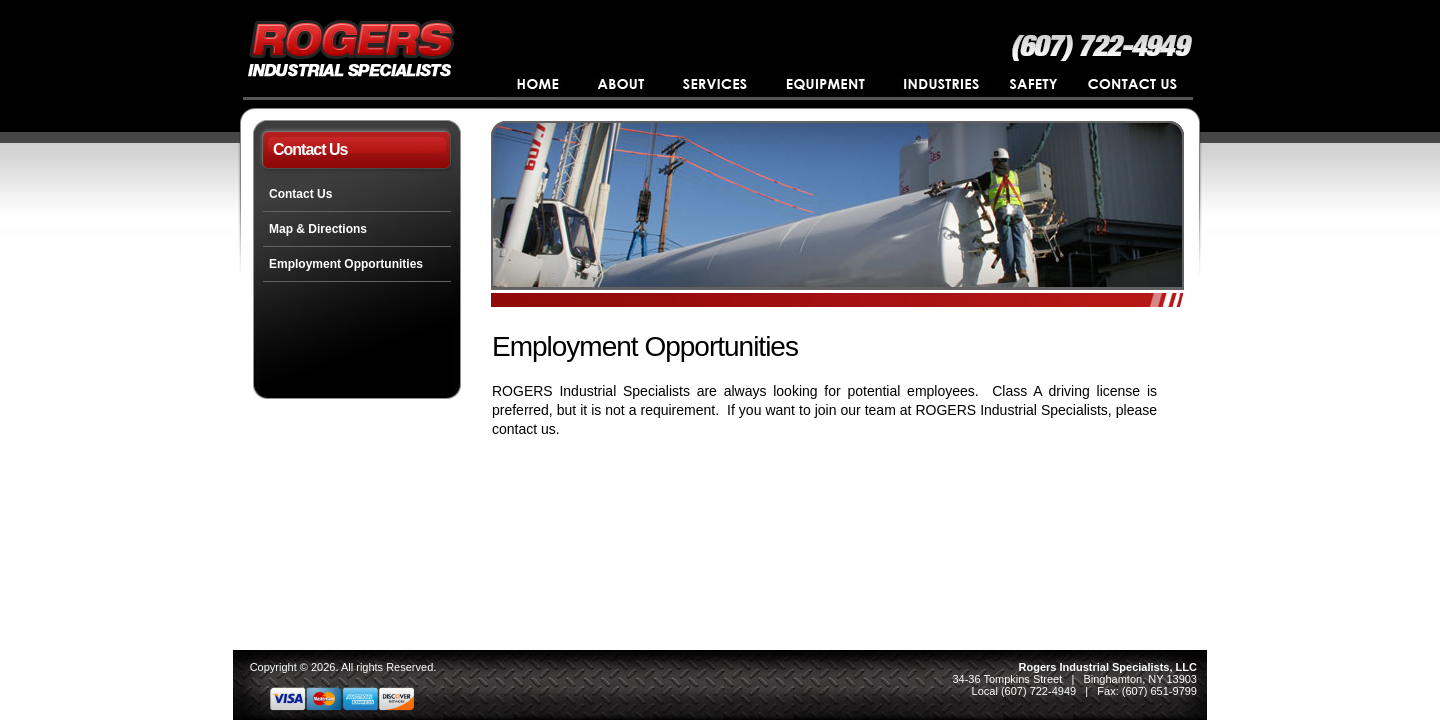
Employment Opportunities (346, 264)
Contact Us (300, 194)
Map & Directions (318, 229)
